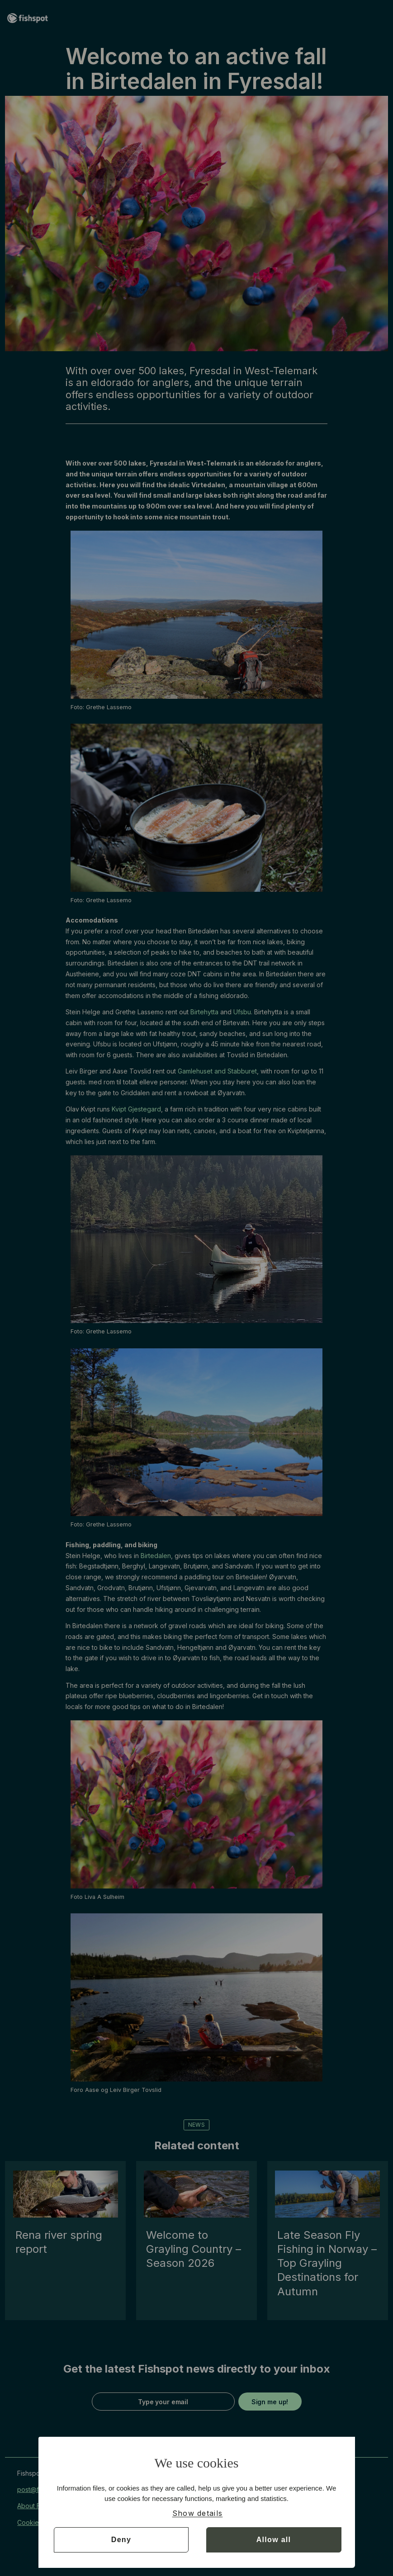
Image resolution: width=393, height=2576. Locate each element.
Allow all (273, 2539)
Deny (121, 2539)
